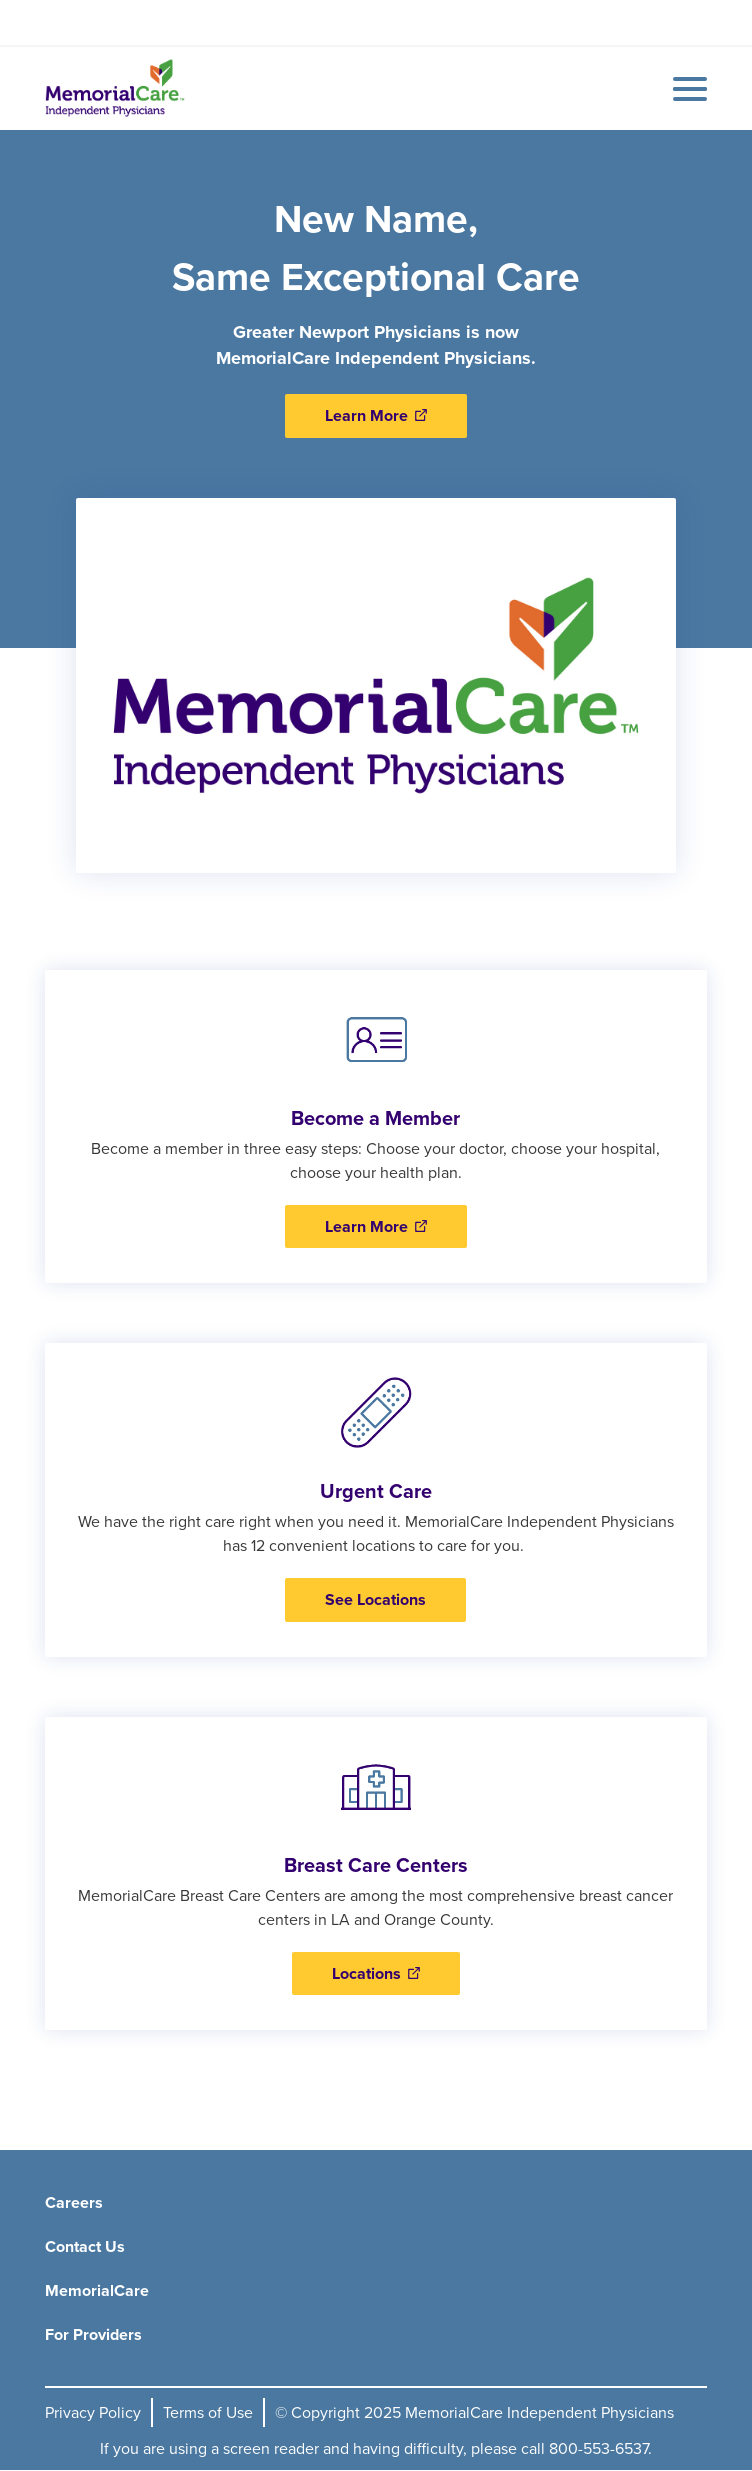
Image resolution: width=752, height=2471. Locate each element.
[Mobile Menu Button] (685, 89)
